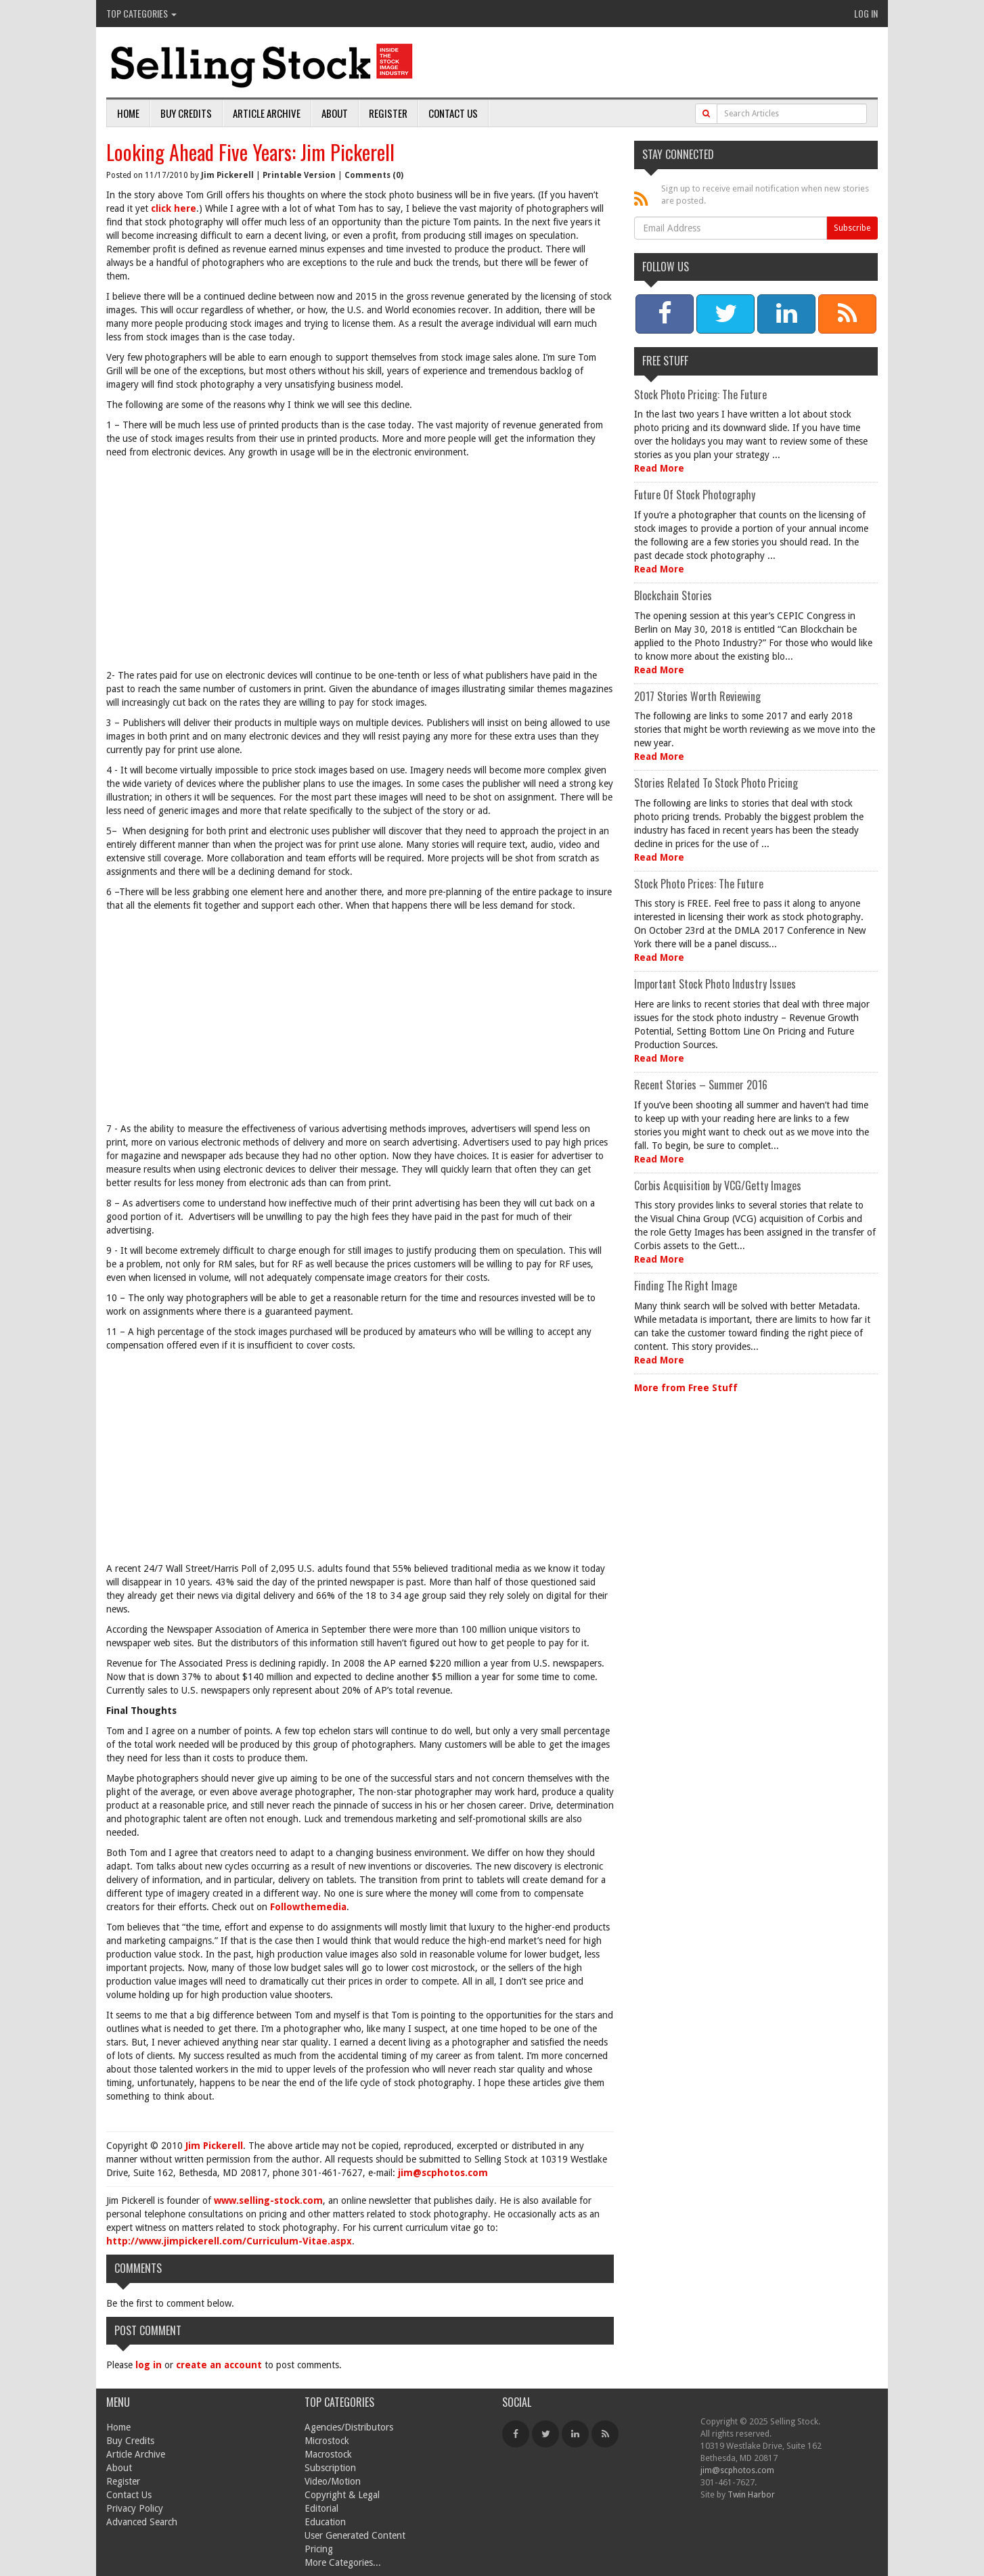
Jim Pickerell (227, 175)
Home (128, 113)
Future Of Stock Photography (694, 495)
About (334, 113)
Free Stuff (665, 361)
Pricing (319, 2549)
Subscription (330, 2467)
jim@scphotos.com (443, 2172)
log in (148, 2364)
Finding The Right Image (685, 1286)
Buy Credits (186, 113)
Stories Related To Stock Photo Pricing (716, 783)
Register (388, 113)
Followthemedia (308, 1906)
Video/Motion (333, 2481)
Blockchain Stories (673, 595)
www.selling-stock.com (268, 2200)
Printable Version (299, 175)
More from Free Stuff (686, 1387)
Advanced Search (141, 2521)
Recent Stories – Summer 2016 (700, 1085)
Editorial (321, 2508)
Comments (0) (373, 175)
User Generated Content (355, 2535)
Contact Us (453, 113)
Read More (659, 468)
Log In (866, 13)
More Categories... (343, 2562)
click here (173, 208)
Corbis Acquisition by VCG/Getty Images (717, 1185)
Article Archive (266, 113)
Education (325, 2521)
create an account (219, 2364)
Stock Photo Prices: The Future (698, 884)
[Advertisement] (360, 567)
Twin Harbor (751, 2494)
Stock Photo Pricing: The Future (700, 394)
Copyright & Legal (342, 2494)
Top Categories (141, 13)
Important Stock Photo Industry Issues (715, 984)
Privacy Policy (134, 2508)
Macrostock (328, 2454)
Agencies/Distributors (349, 2427)
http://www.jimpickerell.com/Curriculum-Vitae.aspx (229, 2241)
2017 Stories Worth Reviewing (697, 696)
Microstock (327, 2440)
